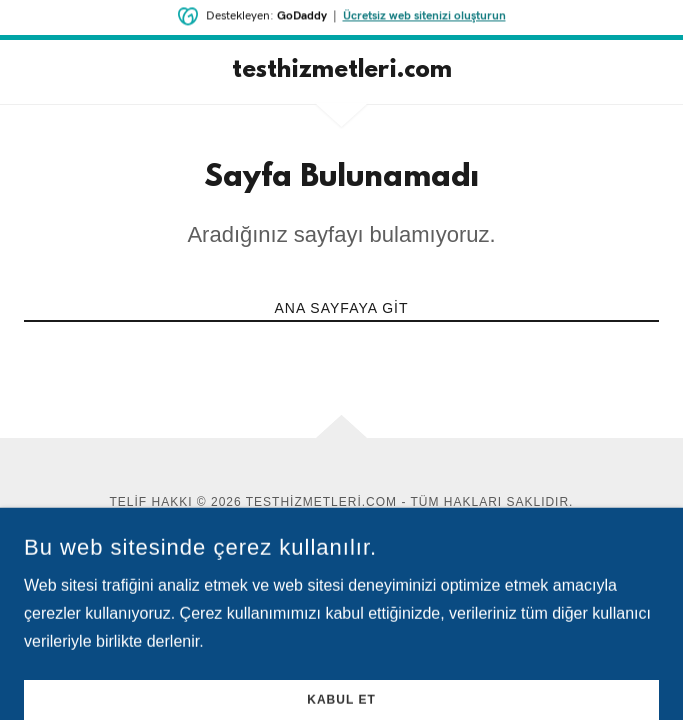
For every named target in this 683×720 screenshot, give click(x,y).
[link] (341, 72)
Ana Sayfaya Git (341, 308)
